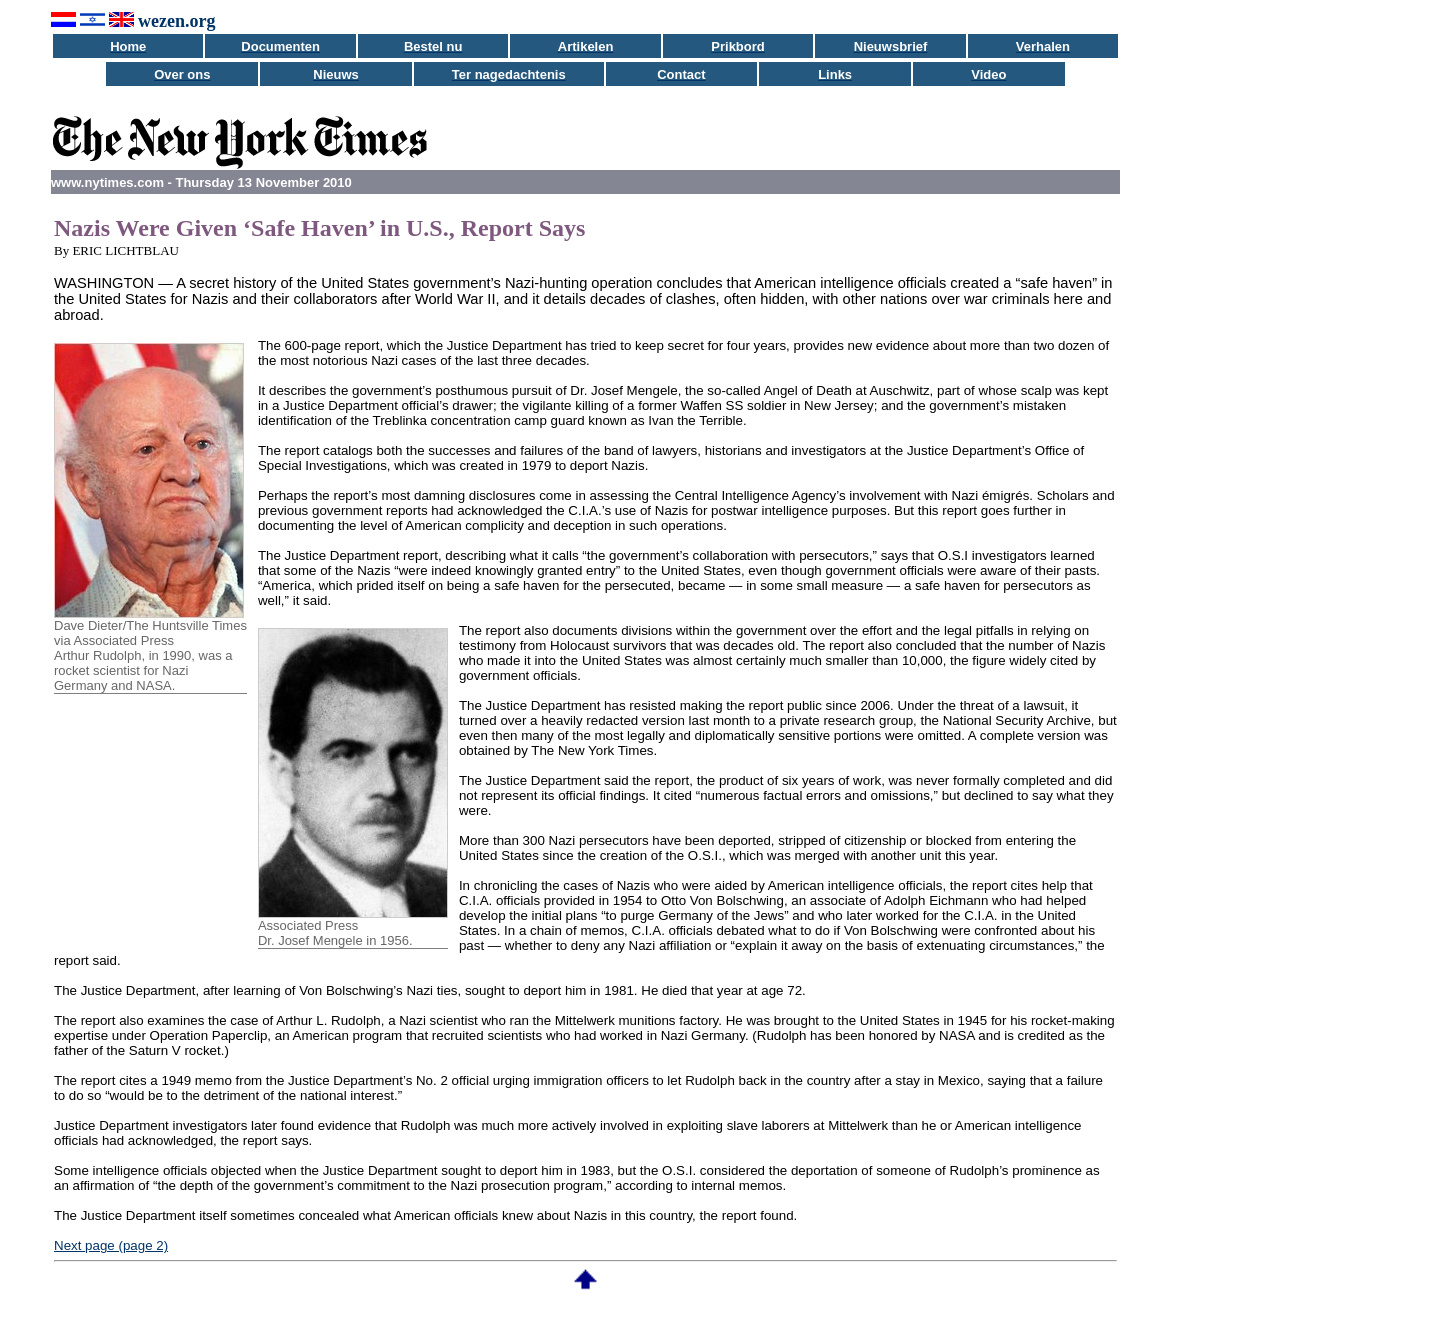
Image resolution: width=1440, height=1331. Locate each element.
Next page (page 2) (111, 1245)
